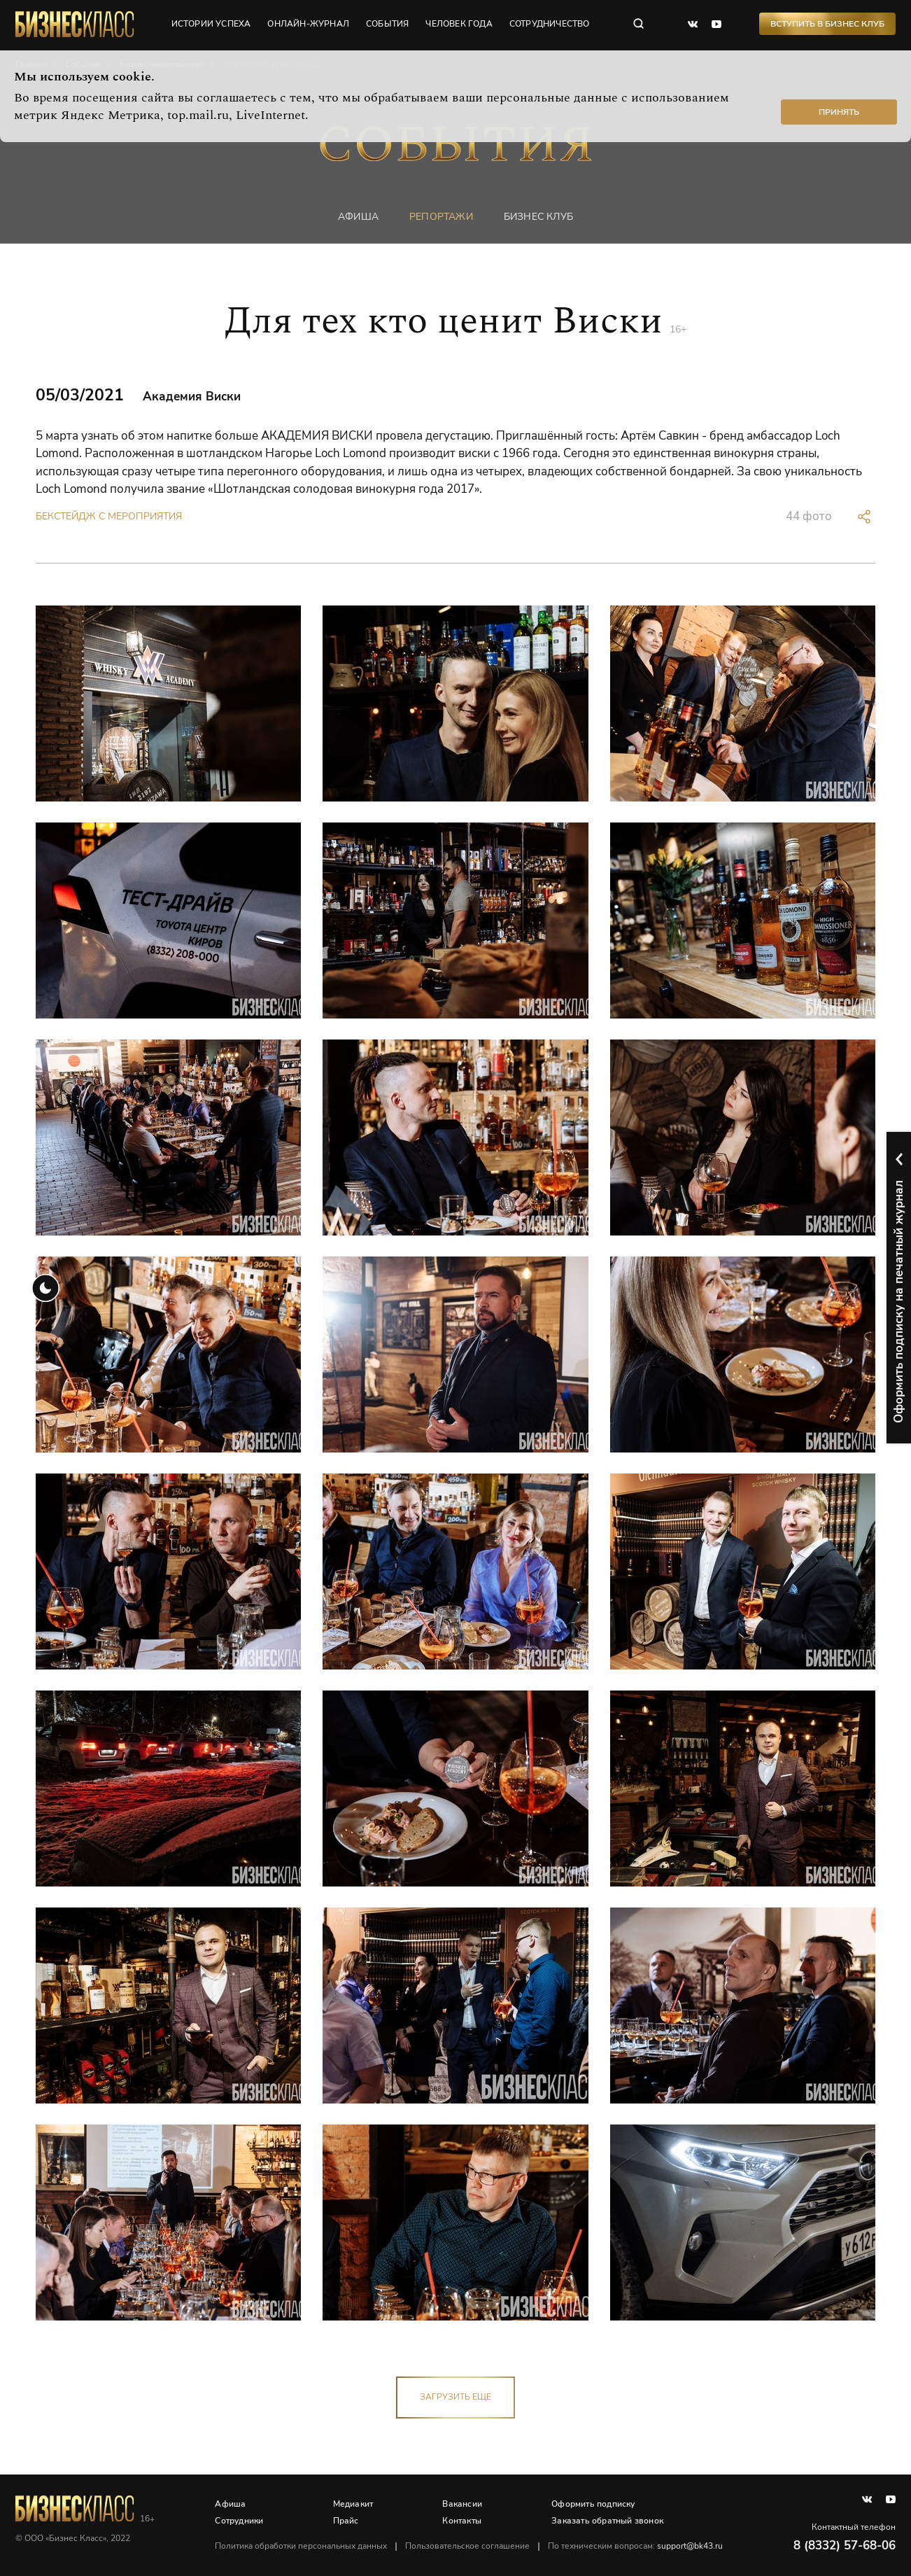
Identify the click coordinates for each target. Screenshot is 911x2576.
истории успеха (211, 24)
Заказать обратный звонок (608, 2520)
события (388, 24)
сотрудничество (550, 24)
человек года (459, 24)
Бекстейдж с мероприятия (109, 516)
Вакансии (463, 2504)
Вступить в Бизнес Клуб (827, 24)
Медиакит (353, 2504)
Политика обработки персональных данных (302, 2546)
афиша (358, 216)
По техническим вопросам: (636, 2546)
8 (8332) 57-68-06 (844, 2546)
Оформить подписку (593, 2504)
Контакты (462, 2520)
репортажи (441, 216)
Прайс (346, 2520)
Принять (839, 112)
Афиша (231, 2504)
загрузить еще (455, 2396)
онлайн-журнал (309, 24)
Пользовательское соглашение (468, 2546)
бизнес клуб (538, 216)
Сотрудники (240, 2520)
